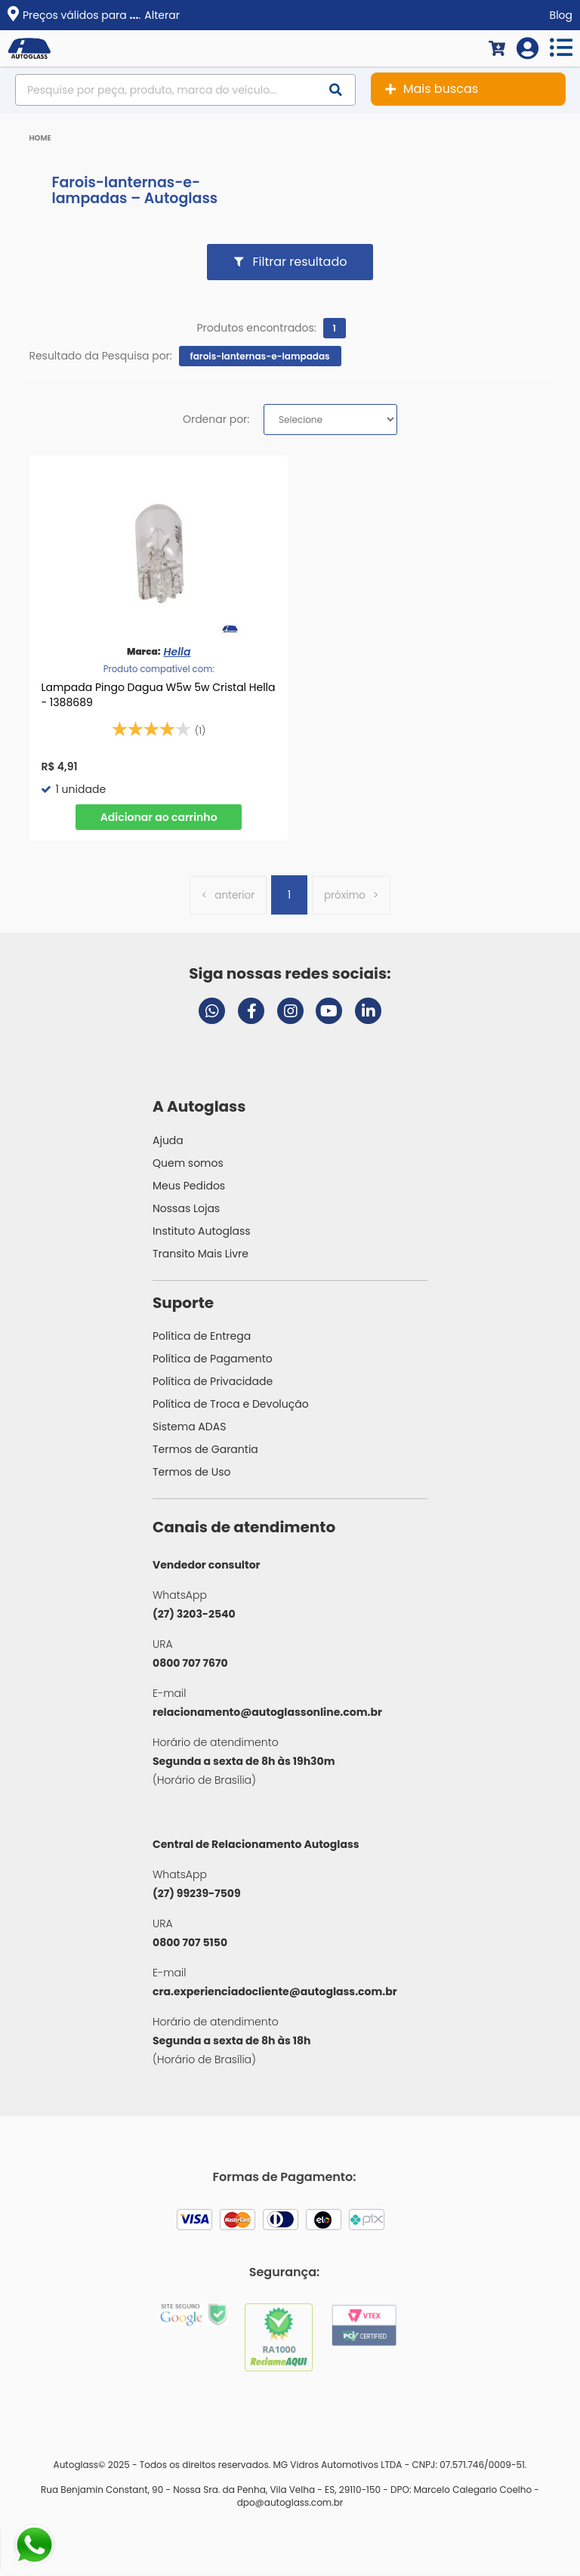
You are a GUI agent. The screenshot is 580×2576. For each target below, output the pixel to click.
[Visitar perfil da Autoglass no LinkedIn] (368, 1014)
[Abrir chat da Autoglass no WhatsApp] (212, 1014)
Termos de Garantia (205, 1452)
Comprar (159, 817)
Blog (561, 15)
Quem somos (188, 1166)
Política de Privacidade (213, 1384)
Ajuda (168, 1143)
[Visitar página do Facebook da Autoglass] (251, 1014)
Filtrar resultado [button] (300, 261)
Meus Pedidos (189, 1188)
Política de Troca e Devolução (231, 1406)
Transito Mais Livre (200, 1256)
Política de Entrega (202, 1339)
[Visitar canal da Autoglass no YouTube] (329, 1014)
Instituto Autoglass (202, 1234)
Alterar (162, 15)
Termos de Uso (192, 1474)
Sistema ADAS (189, 1429)
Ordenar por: (216, 419)
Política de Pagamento (213, 1361)
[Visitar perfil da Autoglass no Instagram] (290, 1014)
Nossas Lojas (186, 1211)
